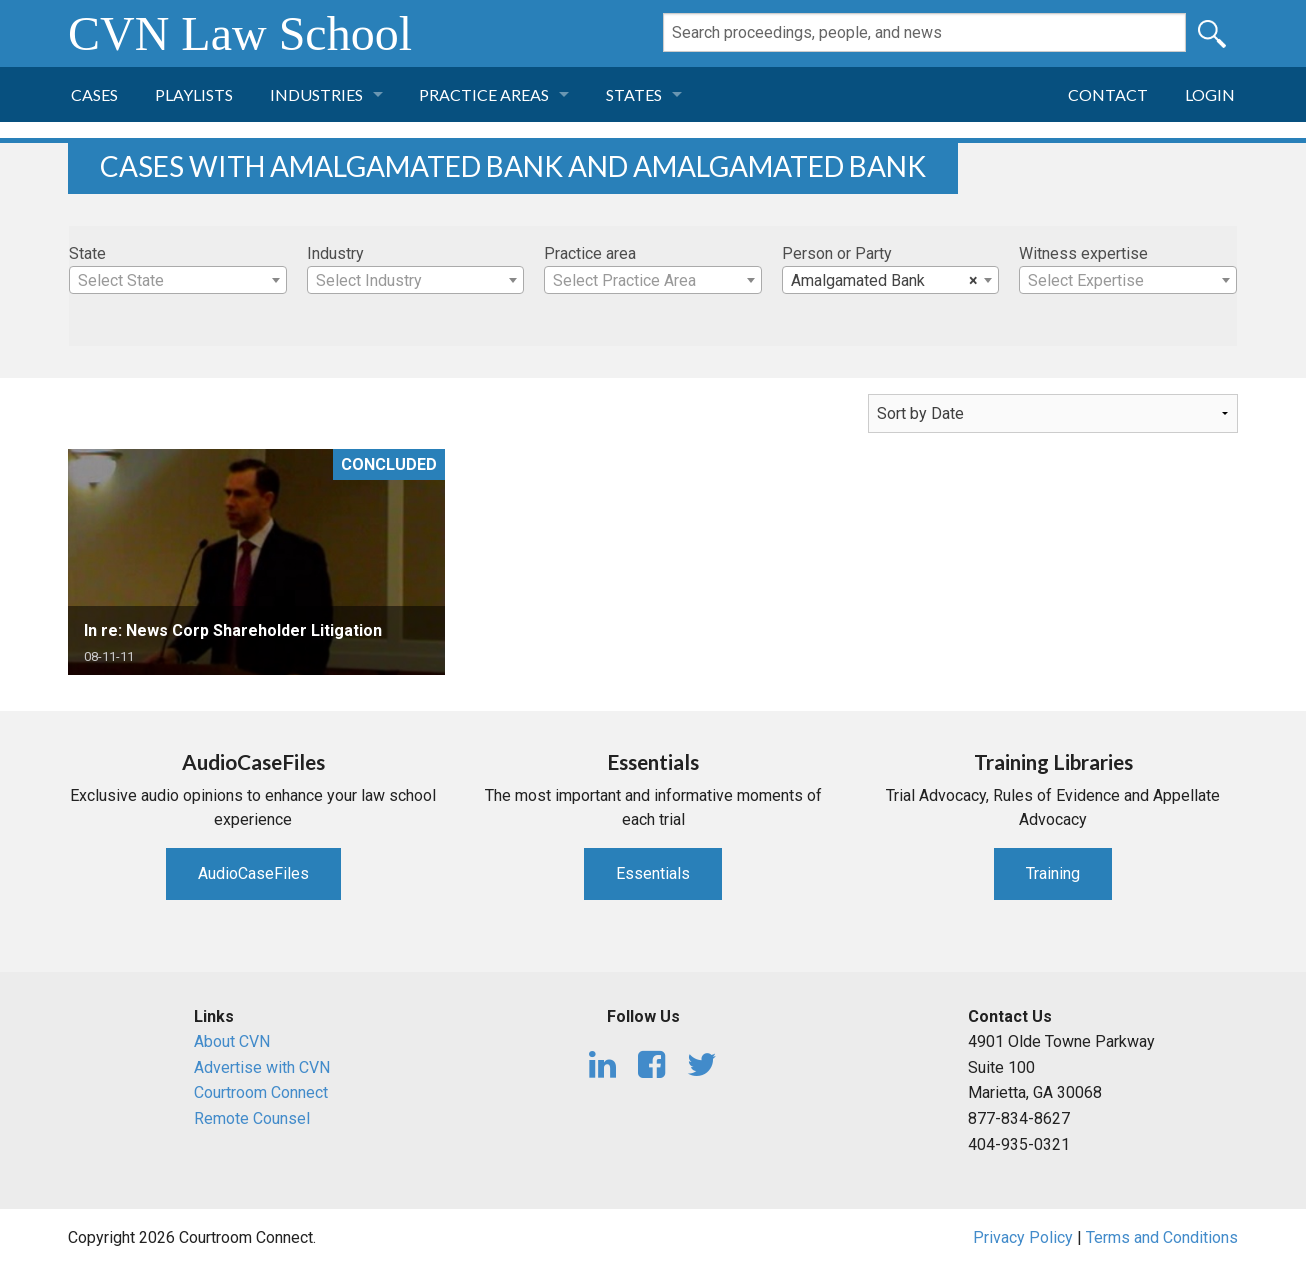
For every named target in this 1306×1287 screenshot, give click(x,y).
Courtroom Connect (261, 1092)
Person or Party (837, 253)
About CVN (232, 1041)
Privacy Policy (1023, 1237)
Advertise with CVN (262, 1067)
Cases (94, 94)
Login (1210, 94)
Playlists (194, 94)
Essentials (653, 873)
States (634, 94)
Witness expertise (1083, 253)
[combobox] (178, 280)
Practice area (590, 253)
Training (1053, 873)
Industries (316, 94)
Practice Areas (484, 94)
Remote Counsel (252, 1118)
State (87, 253)
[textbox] (178, 281)
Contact (1108, 94)
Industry (335, 253)
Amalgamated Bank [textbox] (885, 281)
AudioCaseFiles (253, 873)
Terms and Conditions (1162, 1237)
